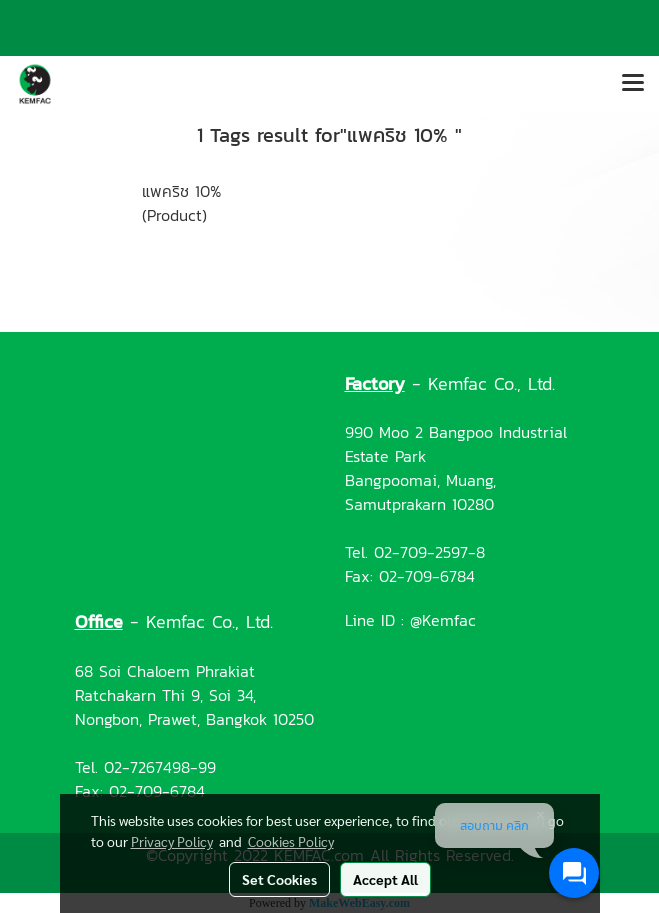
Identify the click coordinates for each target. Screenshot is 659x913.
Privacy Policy (172, 841)
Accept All (385, 879)
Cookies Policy (291, 841)
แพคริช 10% (181, 191)
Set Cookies (279, 879)
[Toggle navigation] (633, 84)
